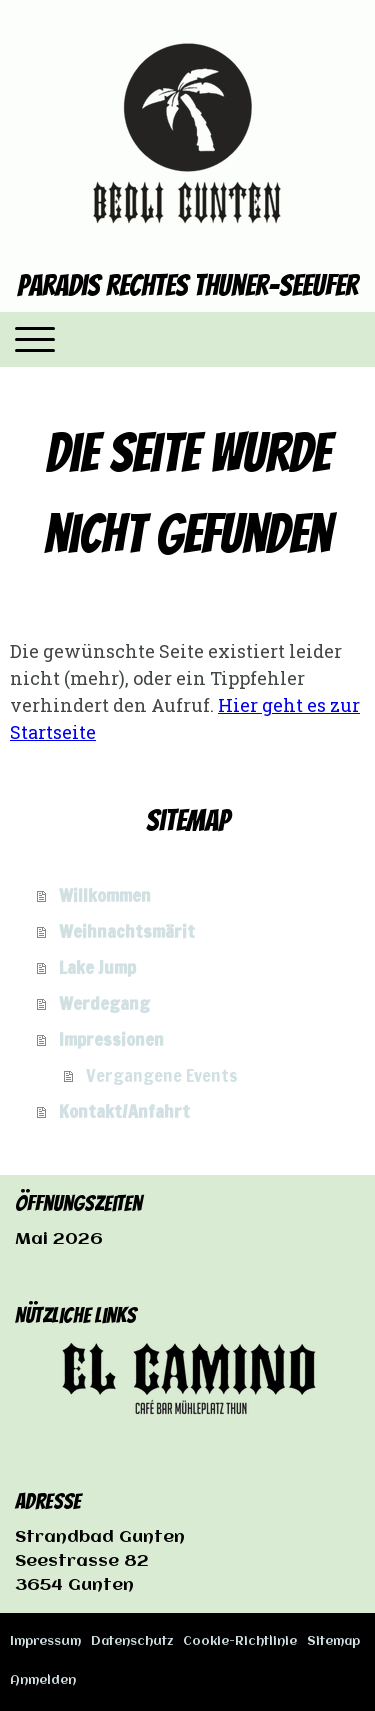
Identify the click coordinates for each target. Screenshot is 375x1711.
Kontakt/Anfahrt (124, 1111)
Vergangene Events (162, 1075)
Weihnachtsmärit (127, 931)
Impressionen (111, 1039)
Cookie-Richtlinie (240, 1642)
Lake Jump (97, 967)
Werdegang (104, 1003)
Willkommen (105, 895)
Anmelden (43, 1681)
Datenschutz (132, 1642)
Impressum (45, 1642)
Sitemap (333, 1642)
